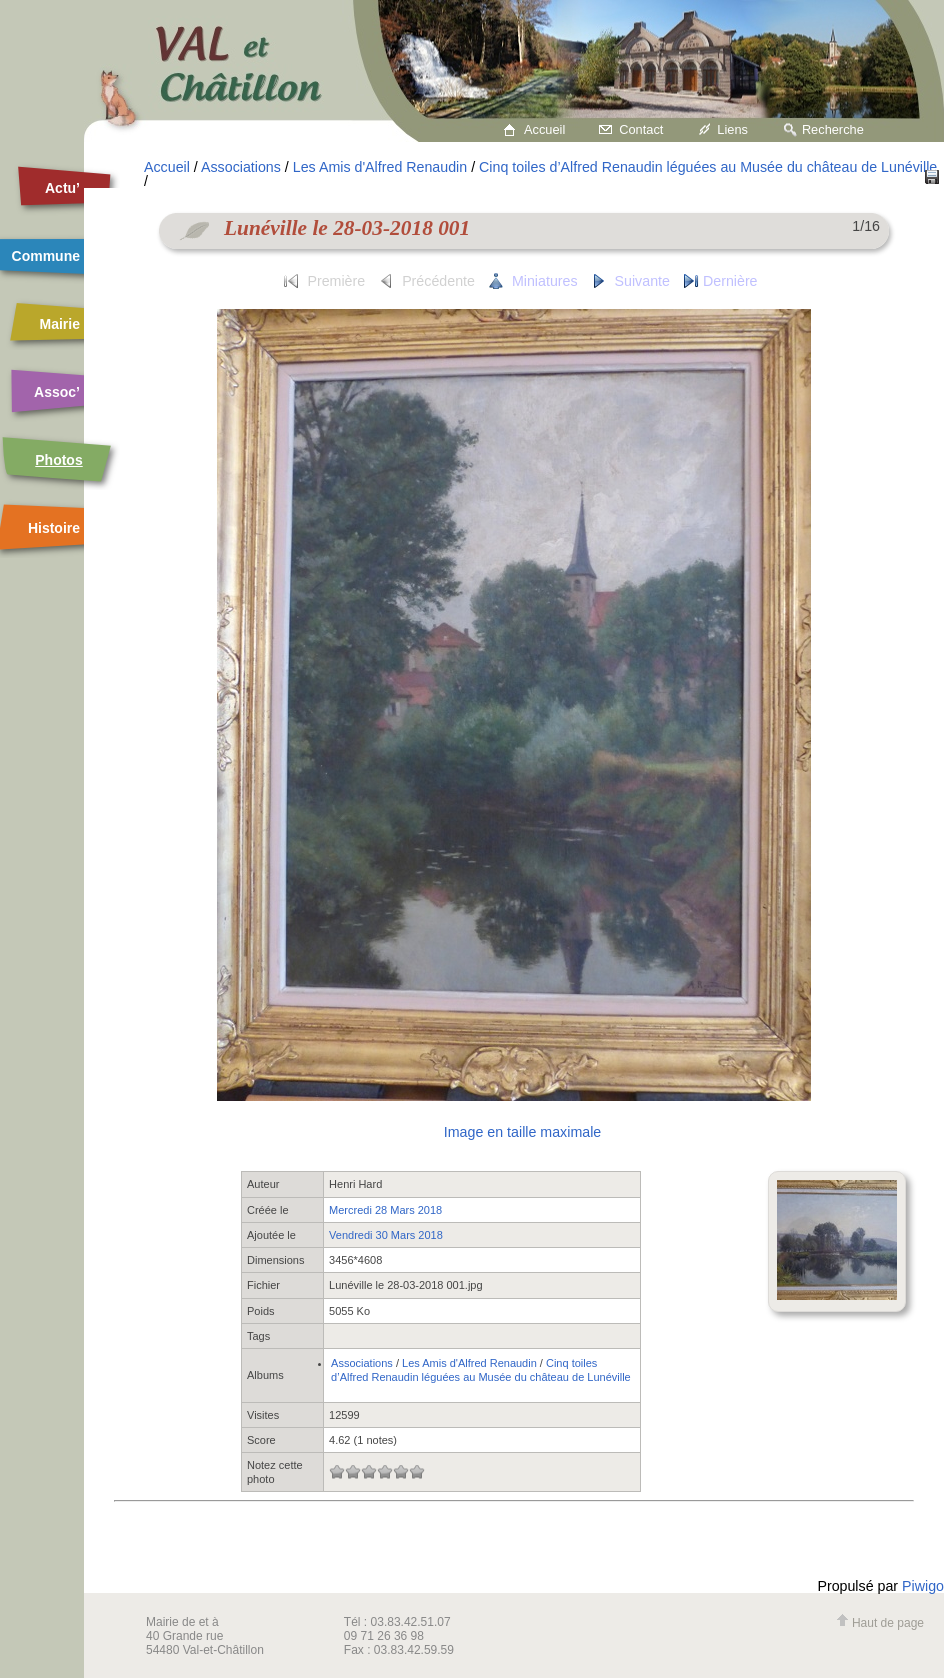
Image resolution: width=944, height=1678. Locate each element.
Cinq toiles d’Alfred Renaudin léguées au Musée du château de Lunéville (708, 167)
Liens (732, 129)
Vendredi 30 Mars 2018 (386, 1235)
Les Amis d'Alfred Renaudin (380, 167)
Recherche (833, 129)
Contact (641, 129)
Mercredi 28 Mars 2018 (385, 1210)
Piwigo (923, 1586)
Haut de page (880, 1623)
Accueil (544, 129)
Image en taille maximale (522, 1132)
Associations (241, 167)
